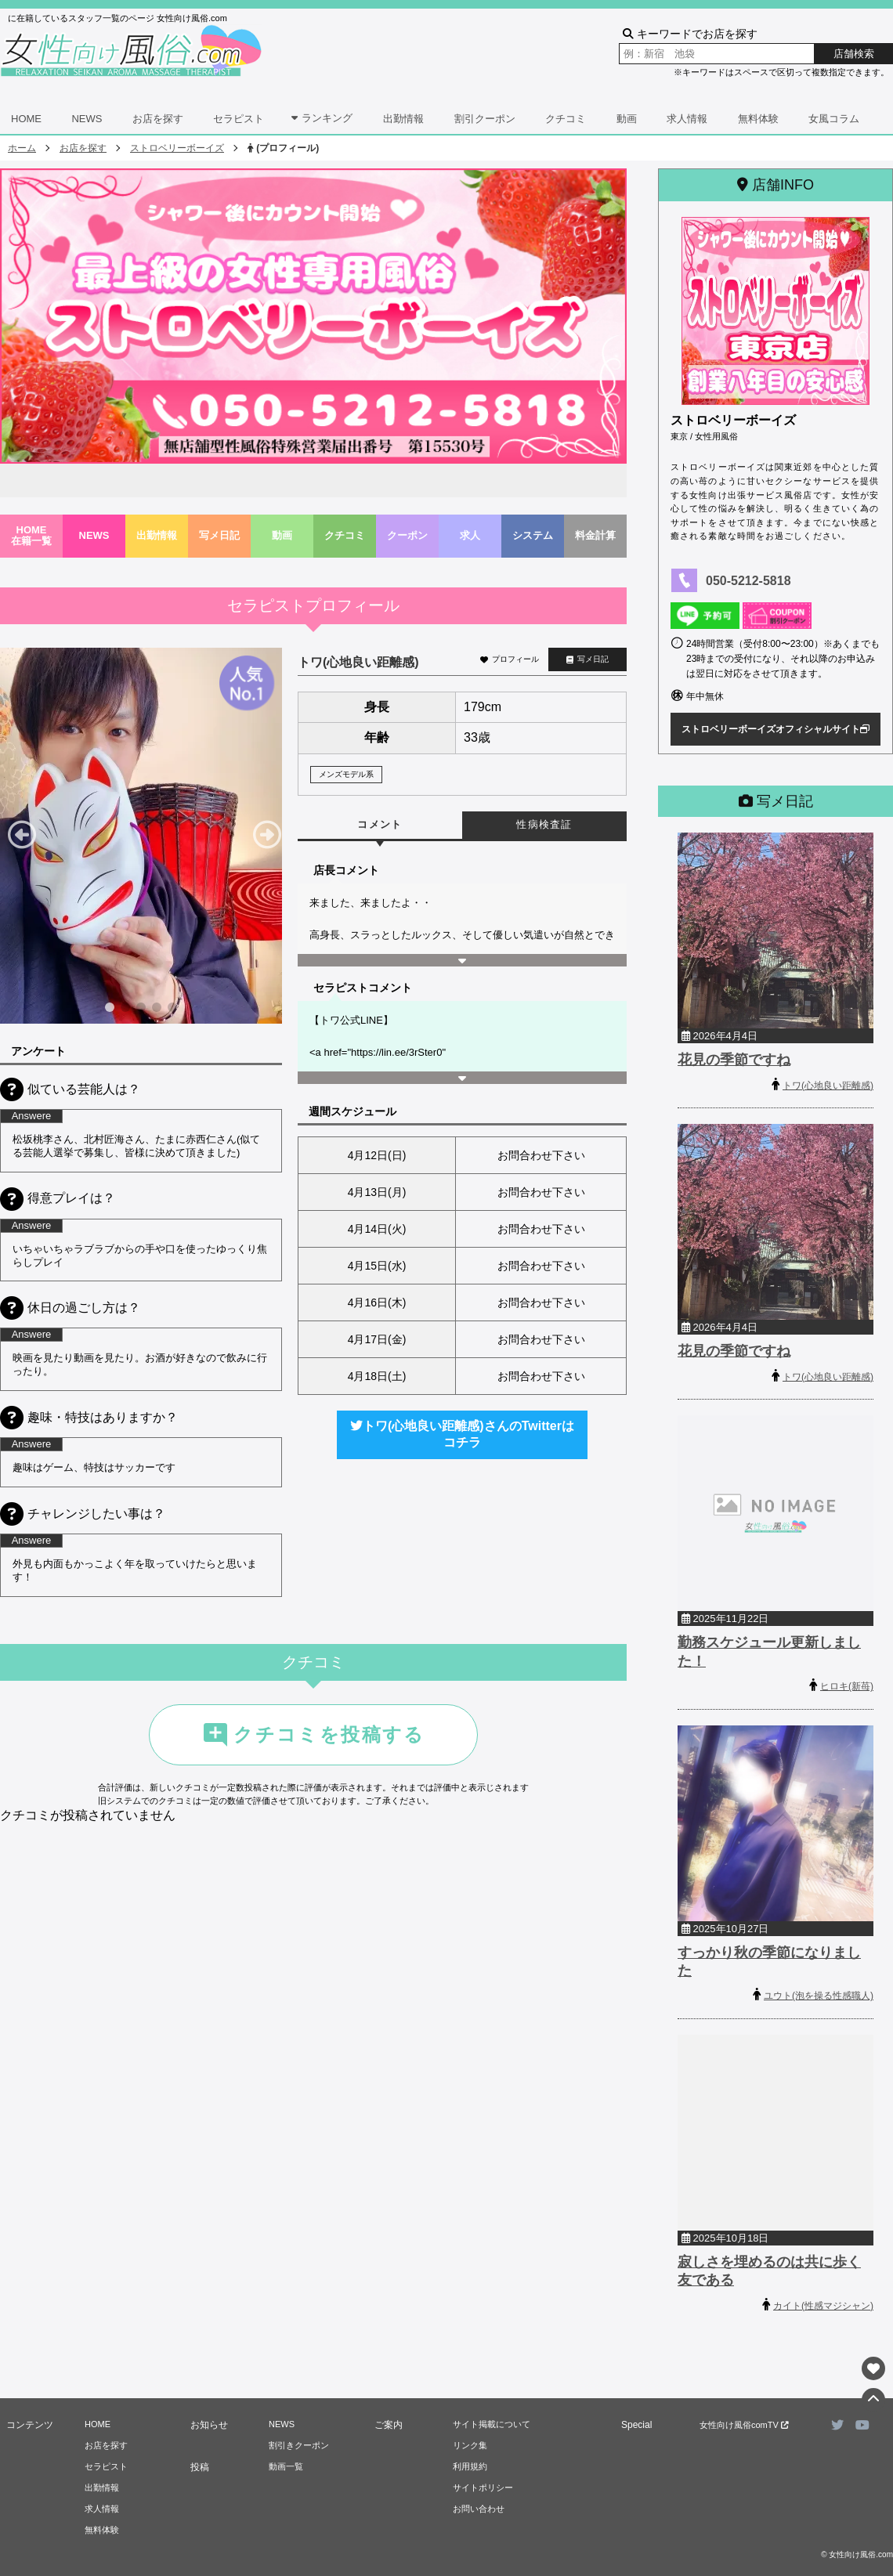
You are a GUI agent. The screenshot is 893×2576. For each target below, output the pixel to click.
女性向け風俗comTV (744, 2425)
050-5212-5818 (748, 580)
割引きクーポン (299, 2445)
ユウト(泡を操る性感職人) (818, 1995)
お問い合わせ (478, 2508)
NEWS (86, 119)
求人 (470, 535)
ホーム (22, 148)
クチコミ (565, 119)
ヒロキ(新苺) (846, 1686)
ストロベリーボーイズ (177, 148)
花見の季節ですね (734, 1060)
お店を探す (157, 119)
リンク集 (470, 2445)
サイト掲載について (491, 2424)
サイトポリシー (483, 2487)
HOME (26, 119)
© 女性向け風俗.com (857, 2554)
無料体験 (758, 119)
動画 (626, 119)
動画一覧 (286, 2466)
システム (532, 535)
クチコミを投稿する (313, 1735)
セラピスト (238, 119)
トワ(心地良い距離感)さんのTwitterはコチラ (462, 1434)
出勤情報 (403, 119)
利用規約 (470, 2466)
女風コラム (833, 119)
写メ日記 (219, 535)
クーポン (407, 535)
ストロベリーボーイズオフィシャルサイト (776, 729)
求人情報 (687, 119)
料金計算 (595, 535)
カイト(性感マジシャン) (823, 2305)
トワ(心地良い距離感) (828, 1085)
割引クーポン (484, 119)
